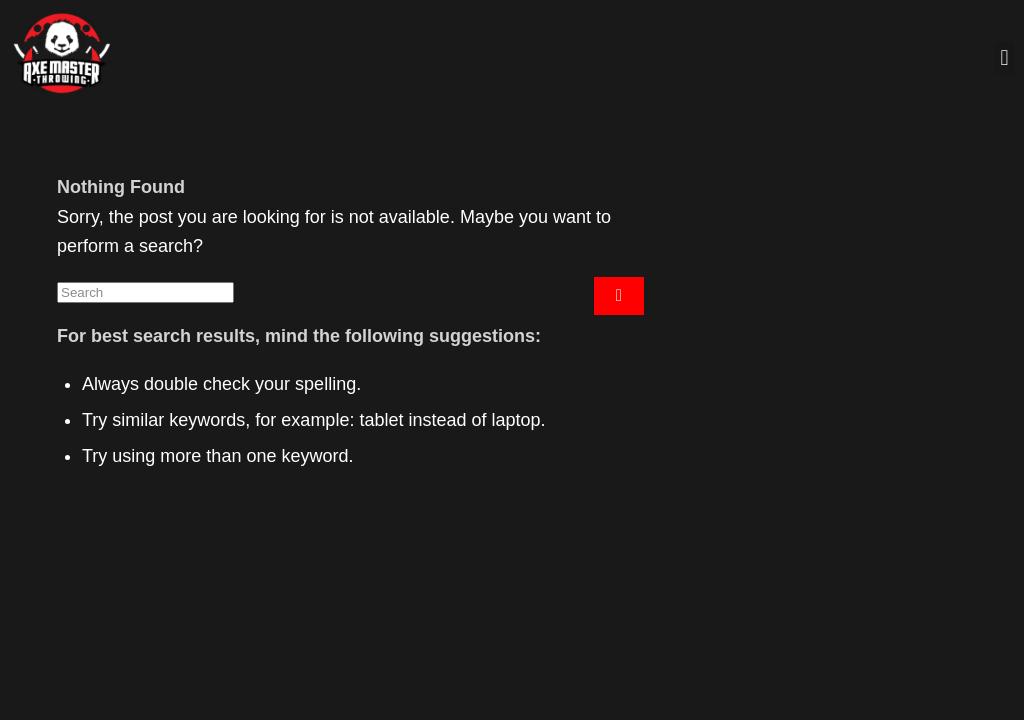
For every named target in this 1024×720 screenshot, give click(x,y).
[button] (1004, 58)
